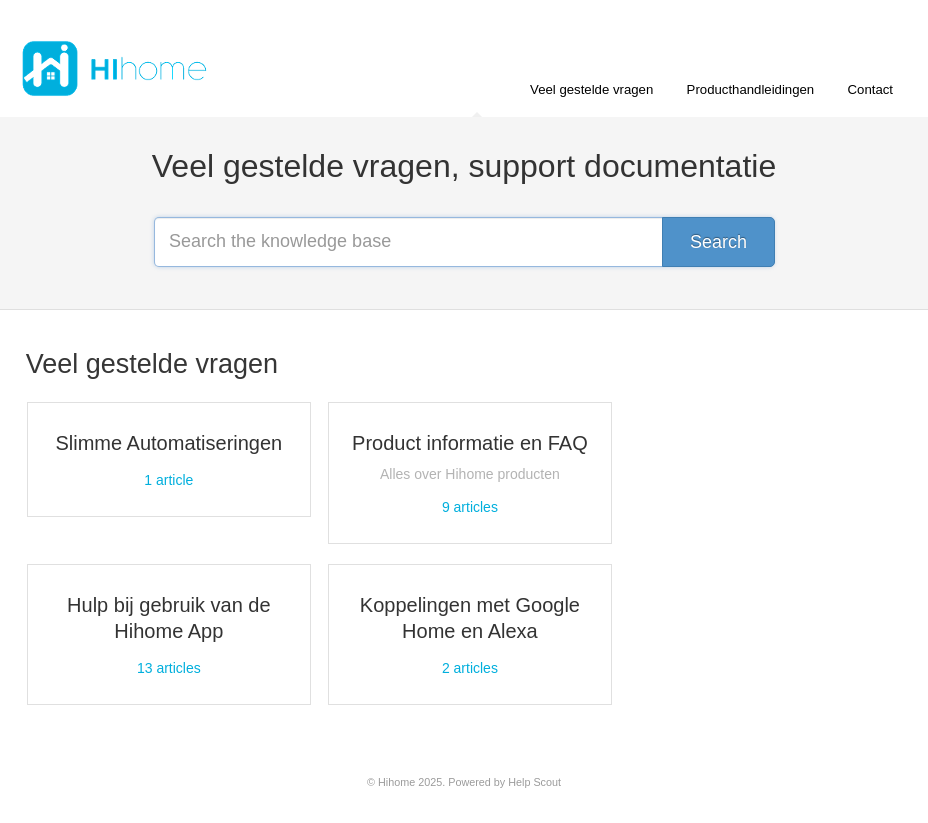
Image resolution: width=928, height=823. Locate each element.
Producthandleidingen (751, 89)
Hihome (396, 782)
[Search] (718, 242)
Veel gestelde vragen (591, 89)
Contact (870, 89)
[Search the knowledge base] (464, 242)
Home (479, 99)
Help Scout (534, 782)
